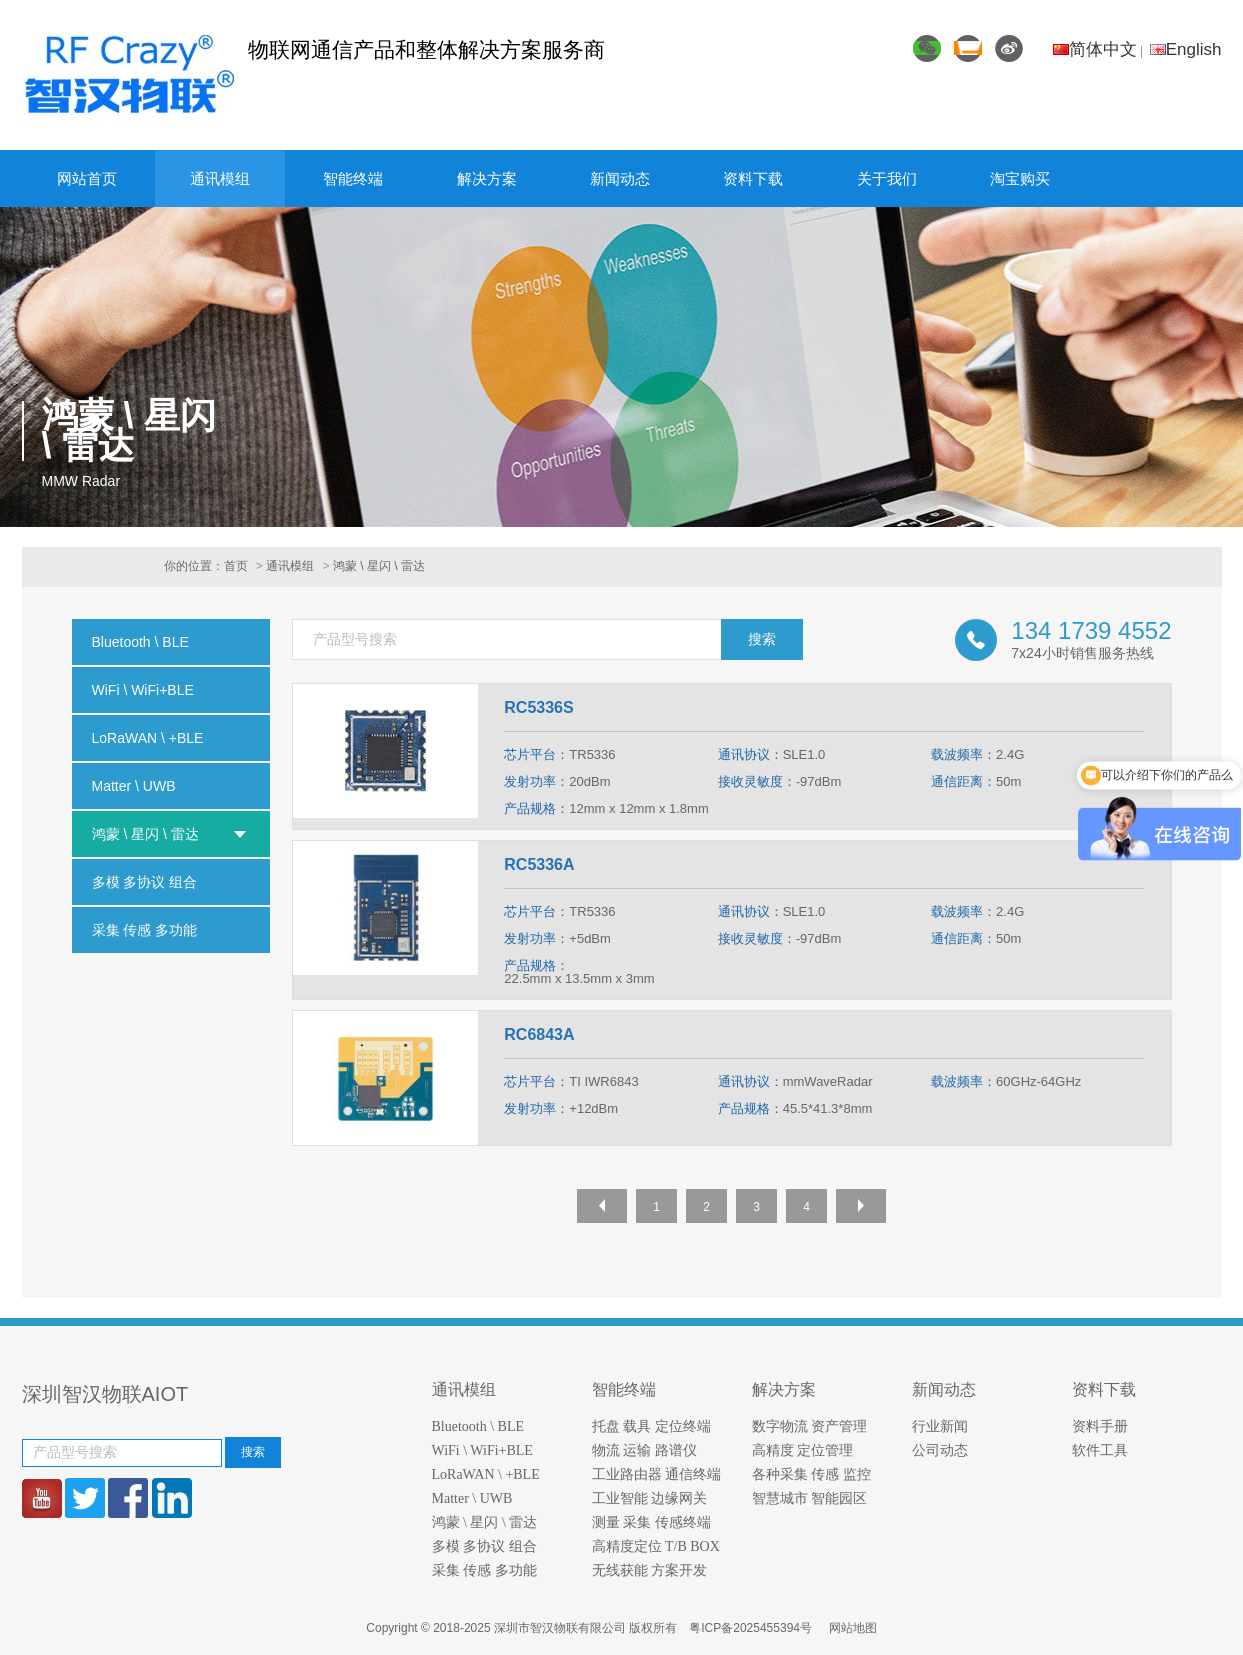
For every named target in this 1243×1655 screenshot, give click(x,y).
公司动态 (940, 1450)
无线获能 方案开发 (650, 1570)
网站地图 (853, 1628)
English (1186, 49)
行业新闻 (940, 1426)
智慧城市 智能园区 (810, 1498)
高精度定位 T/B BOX (656, 1546)
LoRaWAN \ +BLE (486, 1474)
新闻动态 (620, 178)
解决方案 (487, 178)
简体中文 (1095, 49)
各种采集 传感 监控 (811, 1474)
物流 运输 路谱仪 (644, 1450)
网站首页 (87, 178)
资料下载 (753, 178)
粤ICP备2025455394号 (752, 1628)
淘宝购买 (1020, 178)
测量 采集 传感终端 (651, 1522)
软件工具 (1100, 1450)
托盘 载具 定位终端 (651, 1426)
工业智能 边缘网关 (650, 1498)
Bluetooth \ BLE (478, 1426)
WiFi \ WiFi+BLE (482, 1450)
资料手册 (1100, 1426)
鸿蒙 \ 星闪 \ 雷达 (379, 566)
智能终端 (353, 178)
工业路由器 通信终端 (657, 1474)
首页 (236, 566)
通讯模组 (220, 178)
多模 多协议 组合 (484, 1546)
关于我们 (887, 178)
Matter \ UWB (472, 1498)
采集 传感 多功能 (484, 1570)
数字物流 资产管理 (810, 1426)
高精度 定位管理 (803, 1450)
